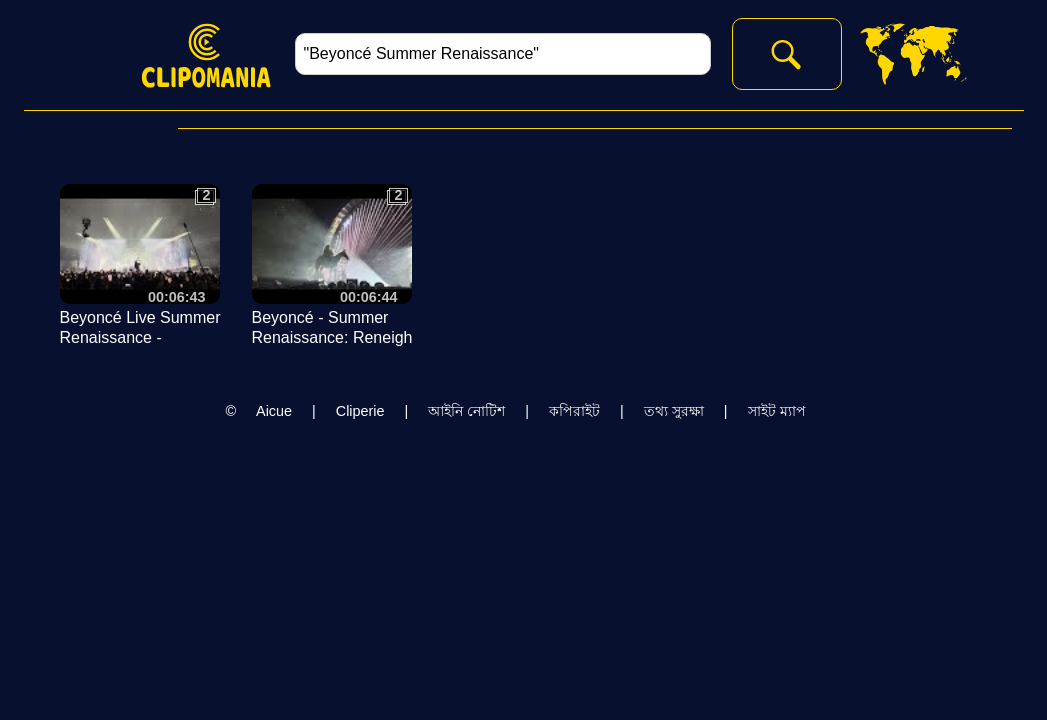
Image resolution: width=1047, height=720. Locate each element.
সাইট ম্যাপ (777, 411)
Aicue (274, 411)
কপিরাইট (574, 411)
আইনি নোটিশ (466, 411)
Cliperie (360, 411)
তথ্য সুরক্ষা (674, 411)
